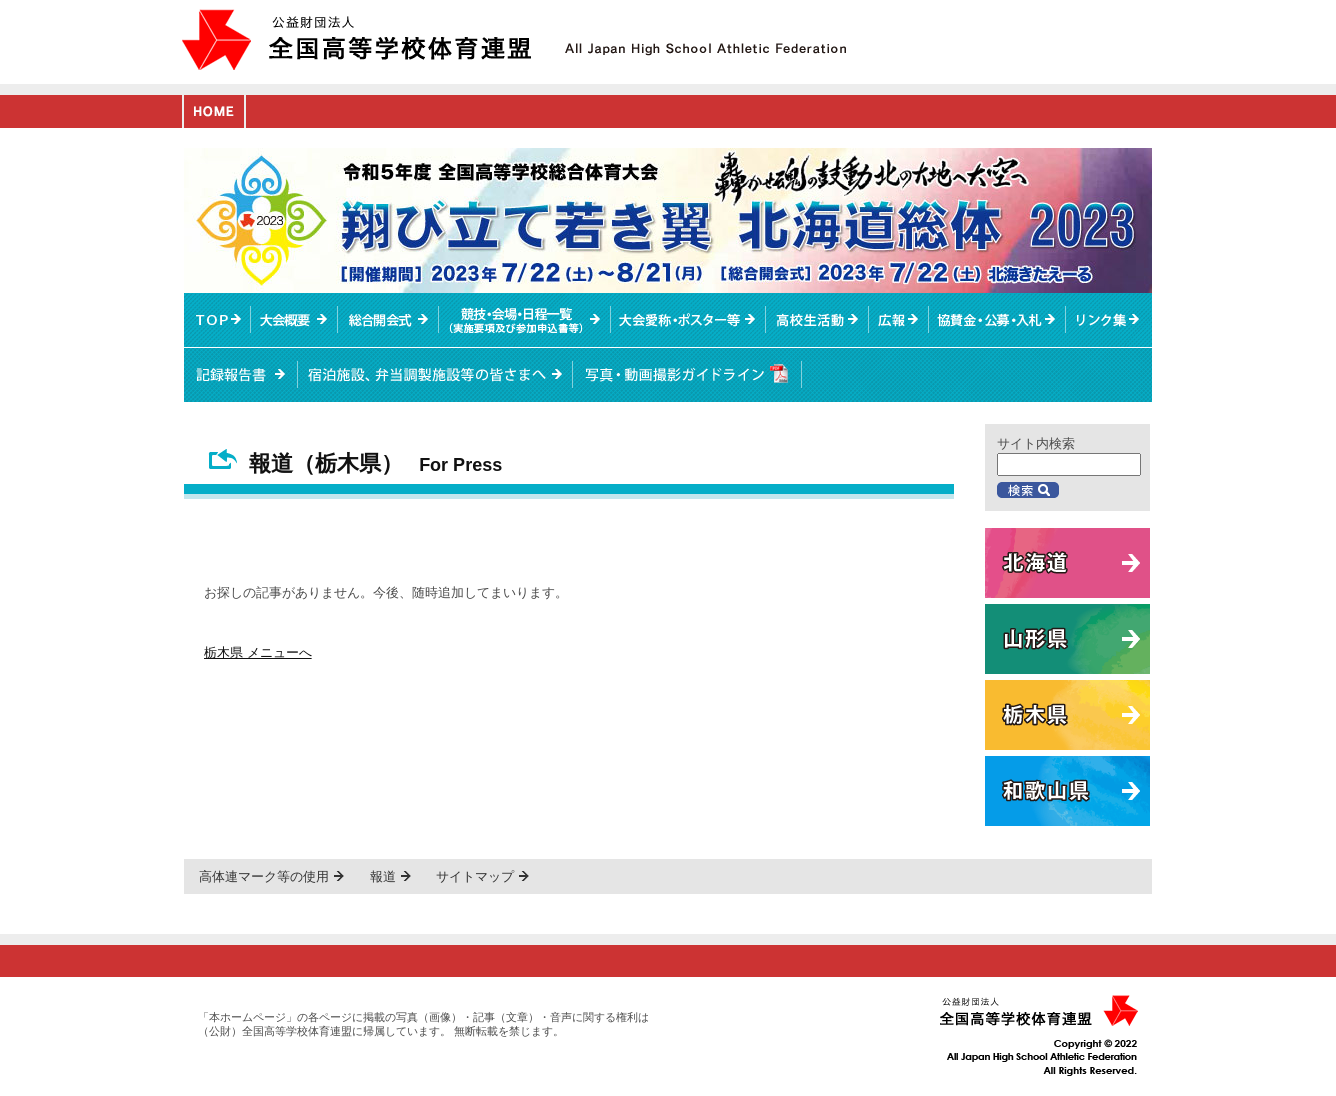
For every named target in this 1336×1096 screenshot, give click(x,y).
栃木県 (1067, 715)
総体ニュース (899, 320)
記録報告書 (241, 375)
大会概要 (294, 320)
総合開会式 (388, 320)
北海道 (1067, 563)
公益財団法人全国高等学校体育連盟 (356, 39)
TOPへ (217, 320)
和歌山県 (1067, 791)
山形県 (1067, 639)
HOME (214, 111)
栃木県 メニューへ (258, 652)
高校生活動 (818, 320)
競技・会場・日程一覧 (524, 320)
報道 (383, 876)
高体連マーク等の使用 (264, 876)
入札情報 (998, 320)
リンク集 (1109, 320)
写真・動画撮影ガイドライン (687, 375)
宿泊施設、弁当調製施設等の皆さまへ (435, 375)
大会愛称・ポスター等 (688, 320)
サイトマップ (475, 876)
